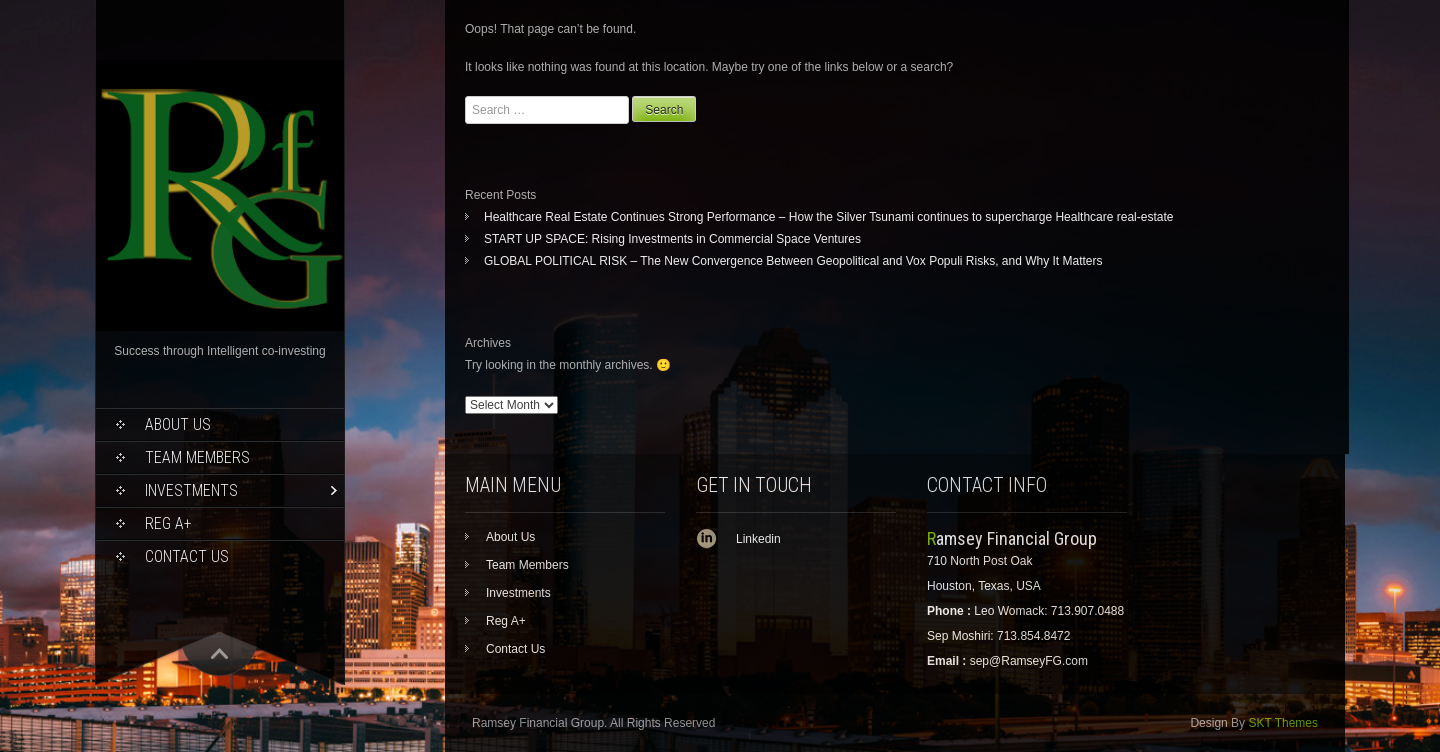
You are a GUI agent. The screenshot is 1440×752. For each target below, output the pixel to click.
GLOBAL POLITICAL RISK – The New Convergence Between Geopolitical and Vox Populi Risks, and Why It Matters (793, 261)
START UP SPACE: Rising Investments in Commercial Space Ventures (672, 239)
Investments (191, 490)
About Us (178, 424)
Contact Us (187, 556)
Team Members (197, 457)
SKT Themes (1283, 723)
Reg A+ (168, 523)
